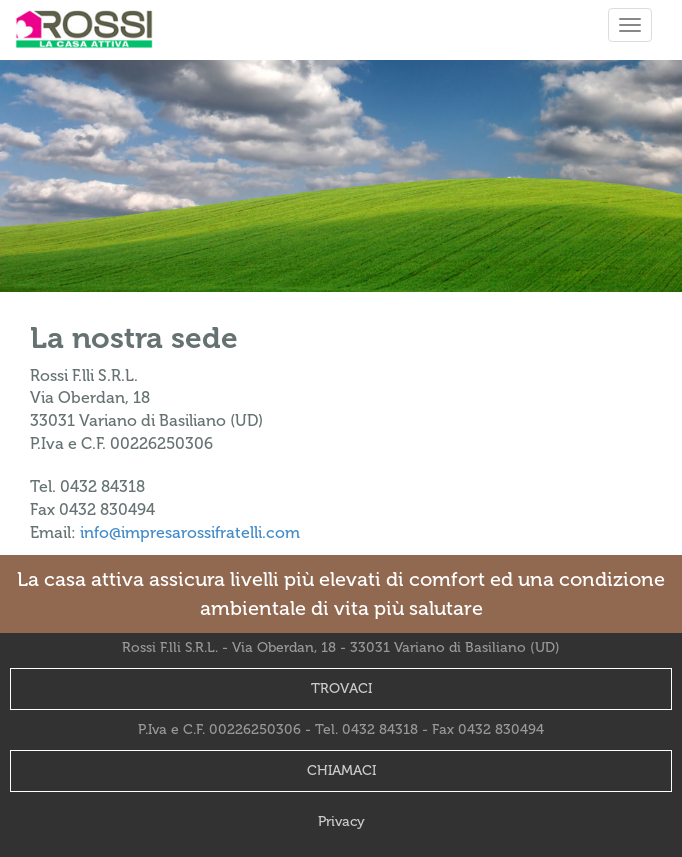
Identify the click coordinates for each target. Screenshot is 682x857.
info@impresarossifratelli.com (190, 532)
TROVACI (341, 688)
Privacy (341, 821)
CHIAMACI (341, 770)
